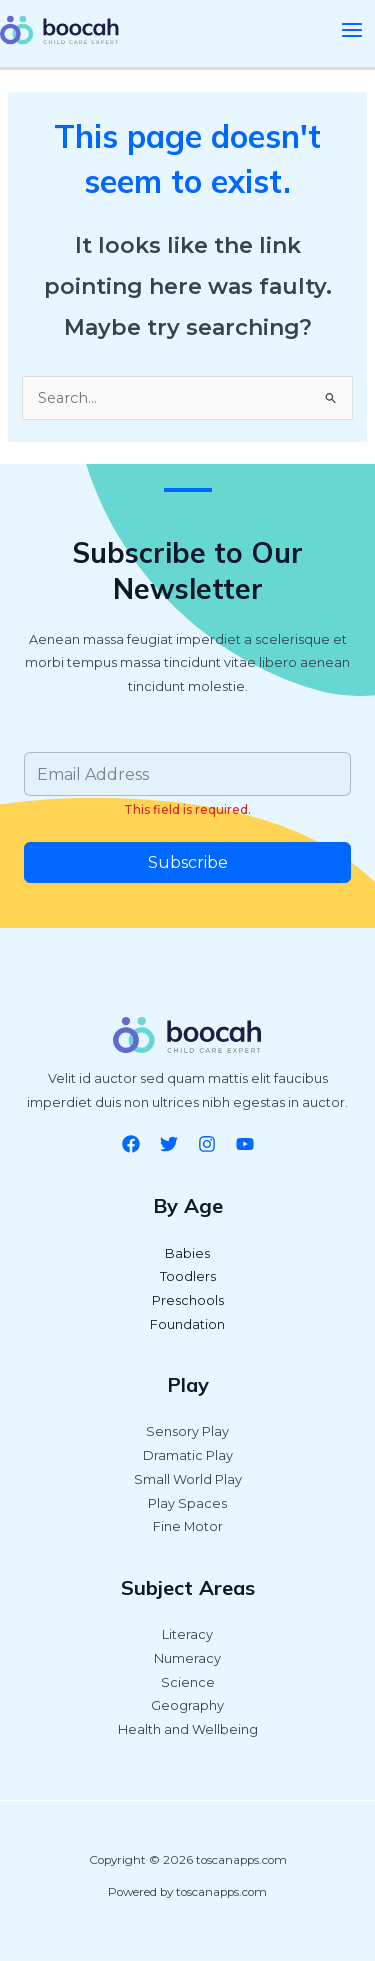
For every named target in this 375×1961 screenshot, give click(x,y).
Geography (187, 1705)
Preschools (188, 1300)
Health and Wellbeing (188, 1729)
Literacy (187, 1634)
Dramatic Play (188, 1455)
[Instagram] (207, 1144)
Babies (187, 1253)
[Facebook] (131, 1144)
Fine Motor (188, 1526)
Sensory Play (187, 1431)
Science (188, 1682)
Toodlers (188, 1276)
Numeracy (187, 1658)
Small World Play (188, 1479)
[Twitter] (169, 1144)
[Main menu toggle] (352, 30)
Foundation (187, 1324)
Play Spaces (187, 1503)
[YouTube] (245, 1144)
